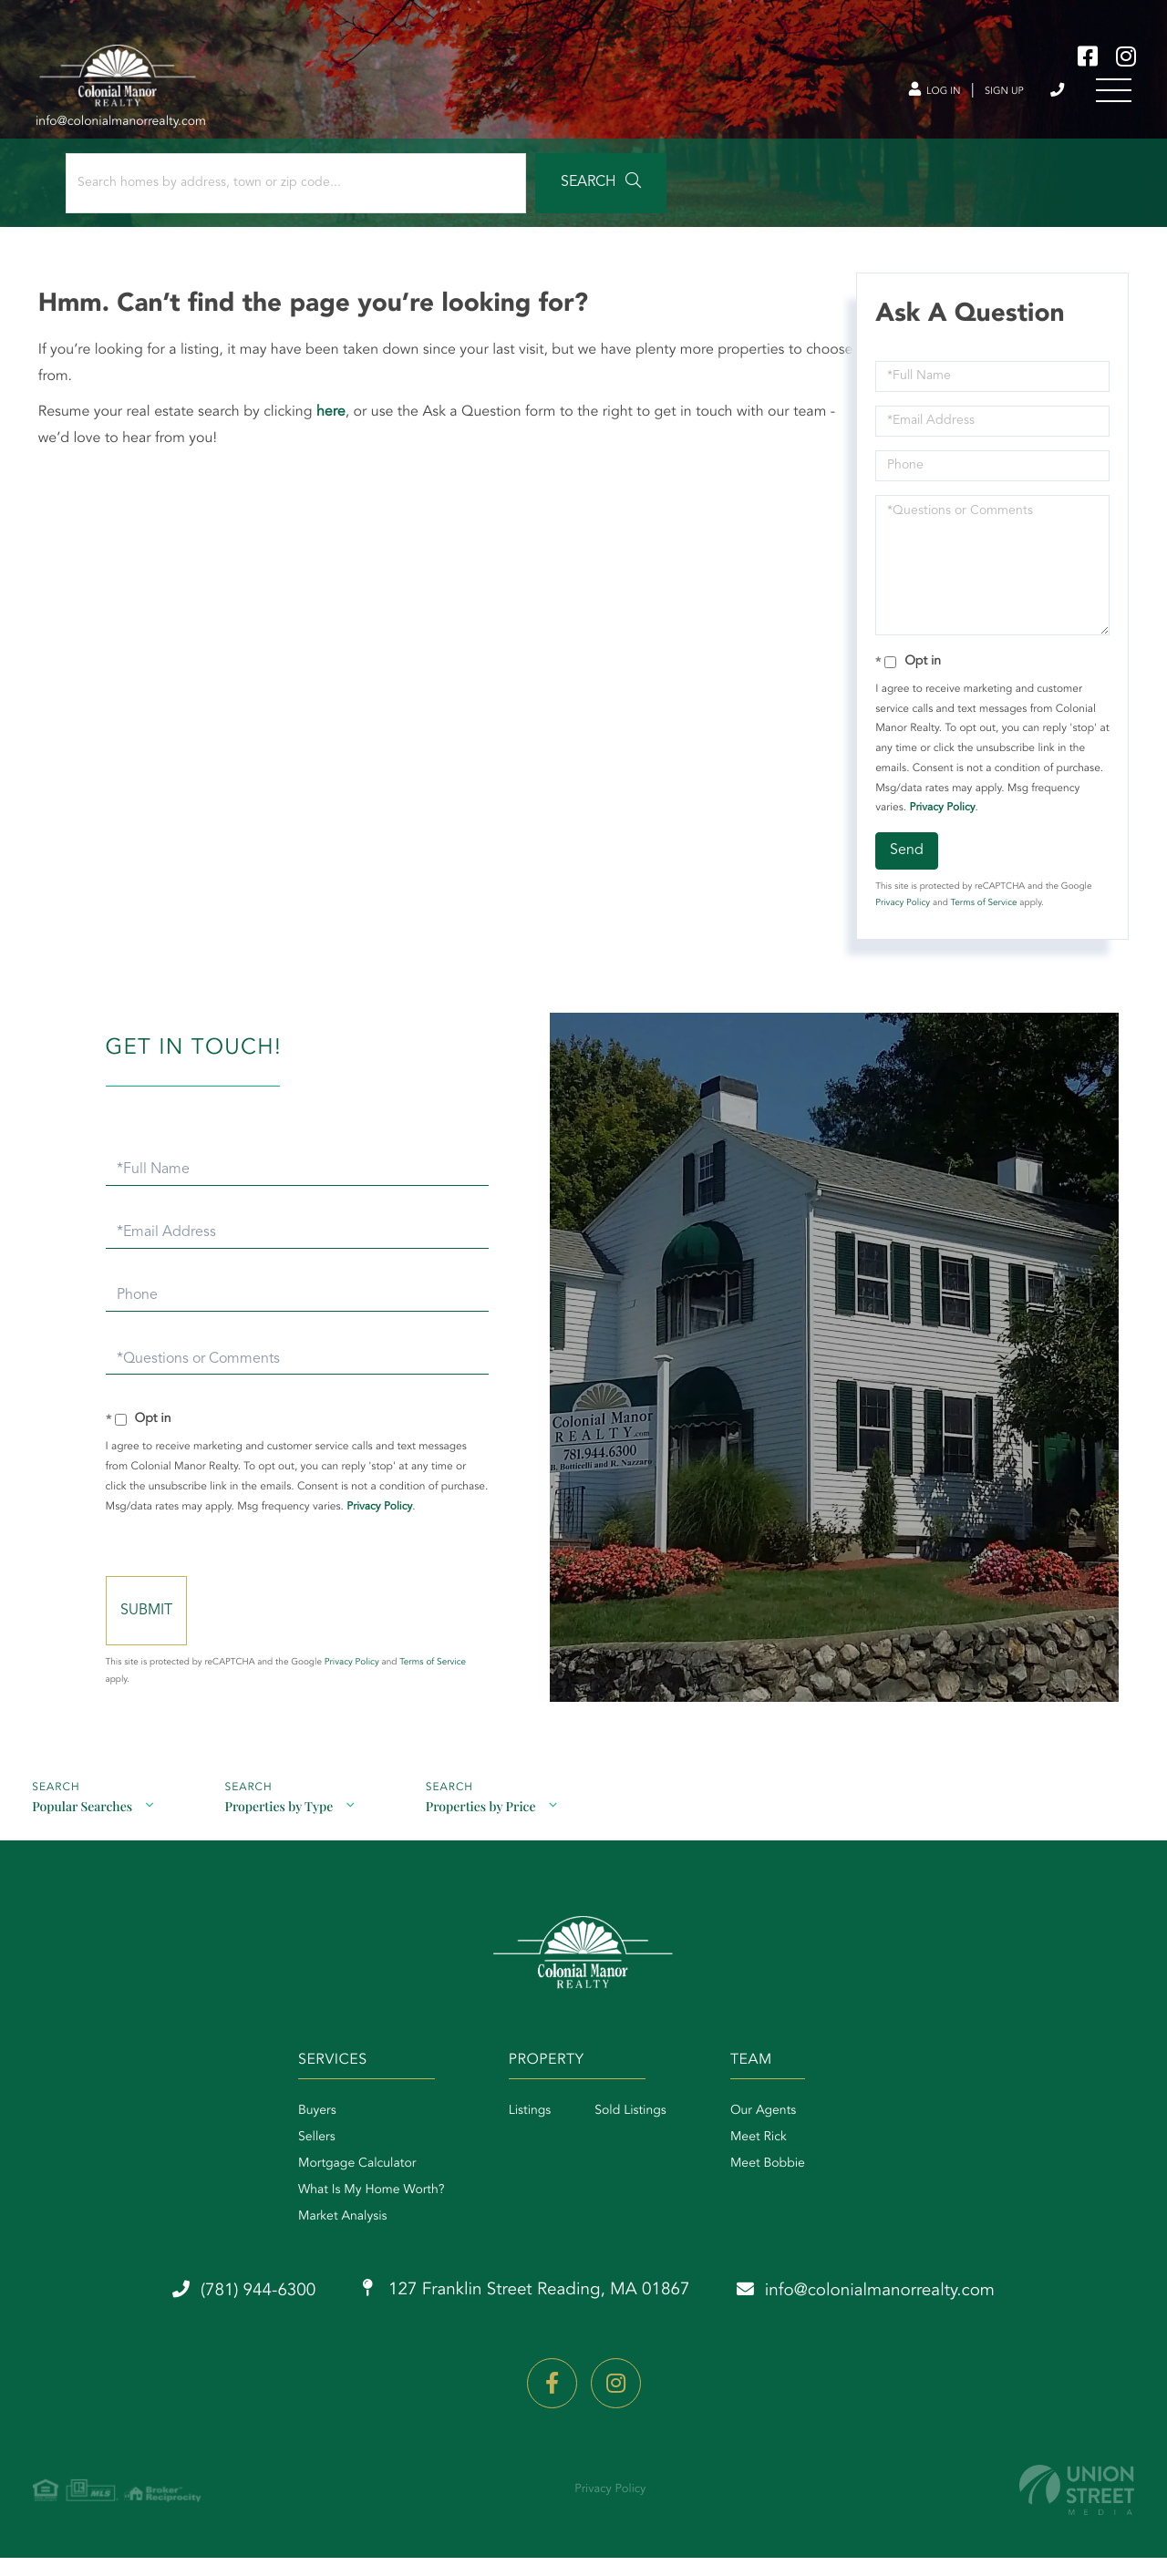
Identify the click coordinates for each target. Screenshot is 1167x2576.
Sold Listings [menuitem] (621, 2134)
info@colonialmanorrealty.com (892, 2314)
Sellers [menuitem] (289, 2161)
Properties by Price (485, 1826)
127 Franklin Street (523, 2315)
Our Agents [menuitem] (772, 2134)
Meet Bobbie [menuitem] (776, 2187)
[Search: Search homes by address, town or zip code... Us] (244, 193)
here (333, 422)
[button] (504, 193)
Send (906, 860)
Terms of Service (982, 913)
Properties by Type (281, 1826)
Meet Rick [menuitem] (767, 2161)
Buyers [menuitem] (290, 2134)
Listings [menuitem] (521, 2134)
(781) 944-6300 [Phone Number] (1053, 94)
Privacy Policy (941, 817)
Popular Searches (82, 1826)
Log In (911, 94)
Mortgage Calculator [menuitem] (329, 2187)
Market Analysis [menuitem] (315, 2240)
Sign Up (991, 94)
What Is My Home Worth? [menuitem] (344, 2214)
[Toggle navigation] (1112, 95)
